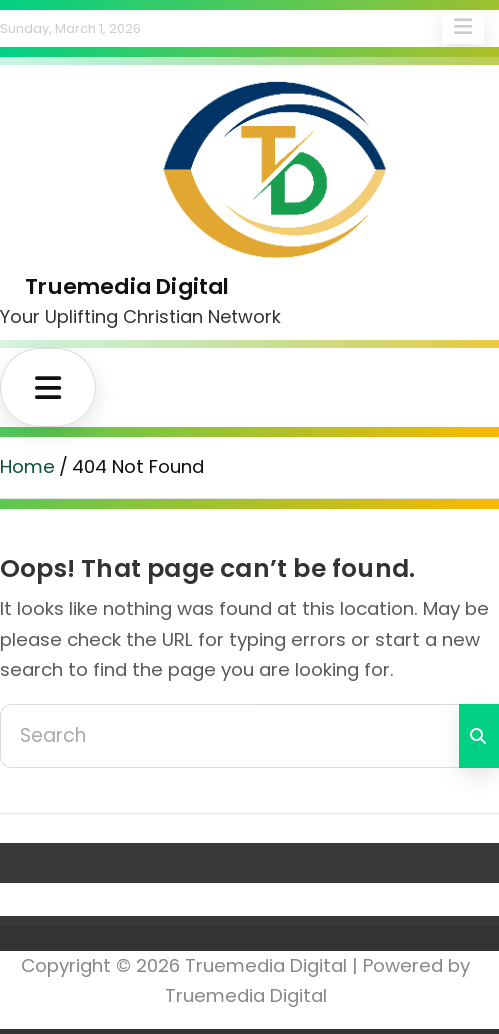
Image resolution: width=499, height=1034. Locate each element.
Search (479, 736)
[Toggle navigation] (48, 387)
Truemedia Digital (127, 286)
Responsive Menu (463, 27)
